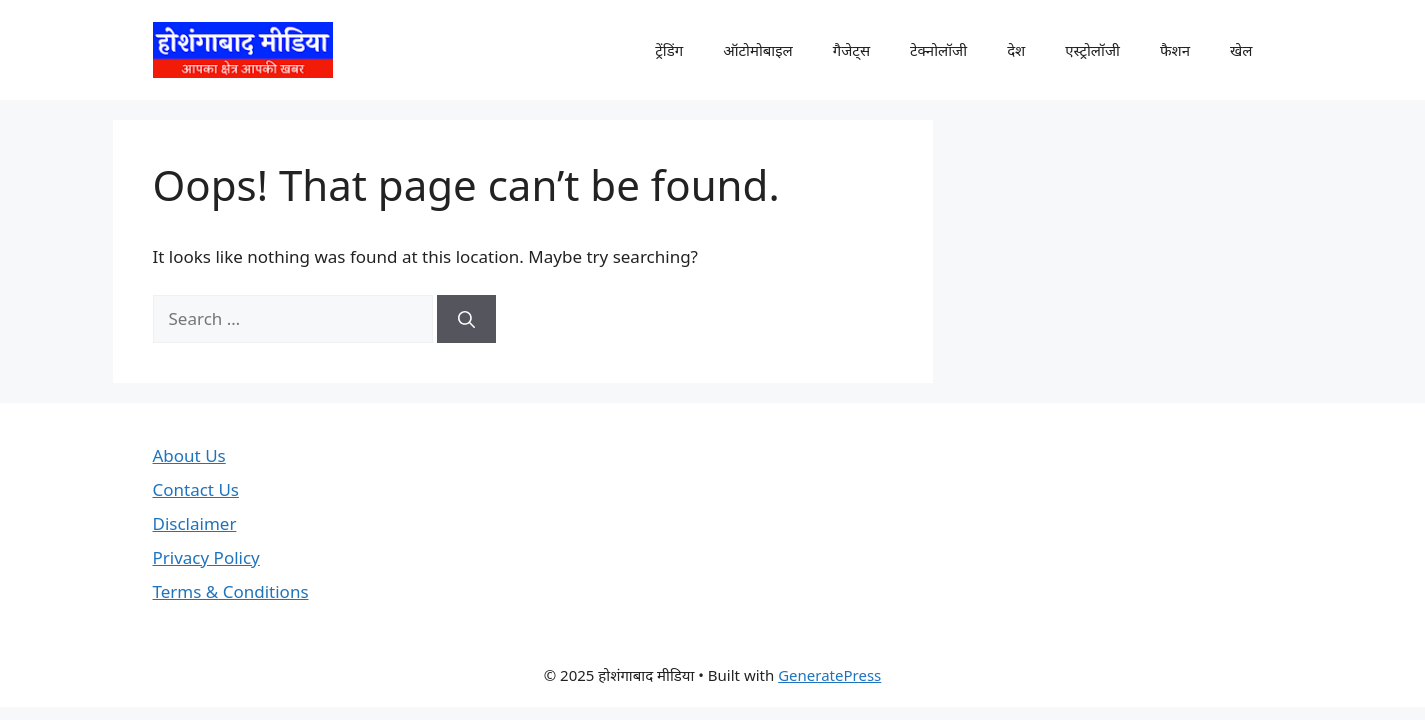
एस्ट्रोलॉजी (1092, 50)
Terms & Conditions (231, 591)
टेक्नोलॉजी (938, 50)
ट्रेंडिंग (669, 50)
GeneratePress (829, 675)
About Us (189, 455)
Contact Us (196, 489)
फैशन (1175, 50)
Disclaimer (195, 523)
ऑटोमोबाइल (758, 50)
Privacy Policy (206, 557)
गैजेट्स (851, 50)
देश (1016, 50)
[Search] (466, 319)
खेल (1241, 50)
